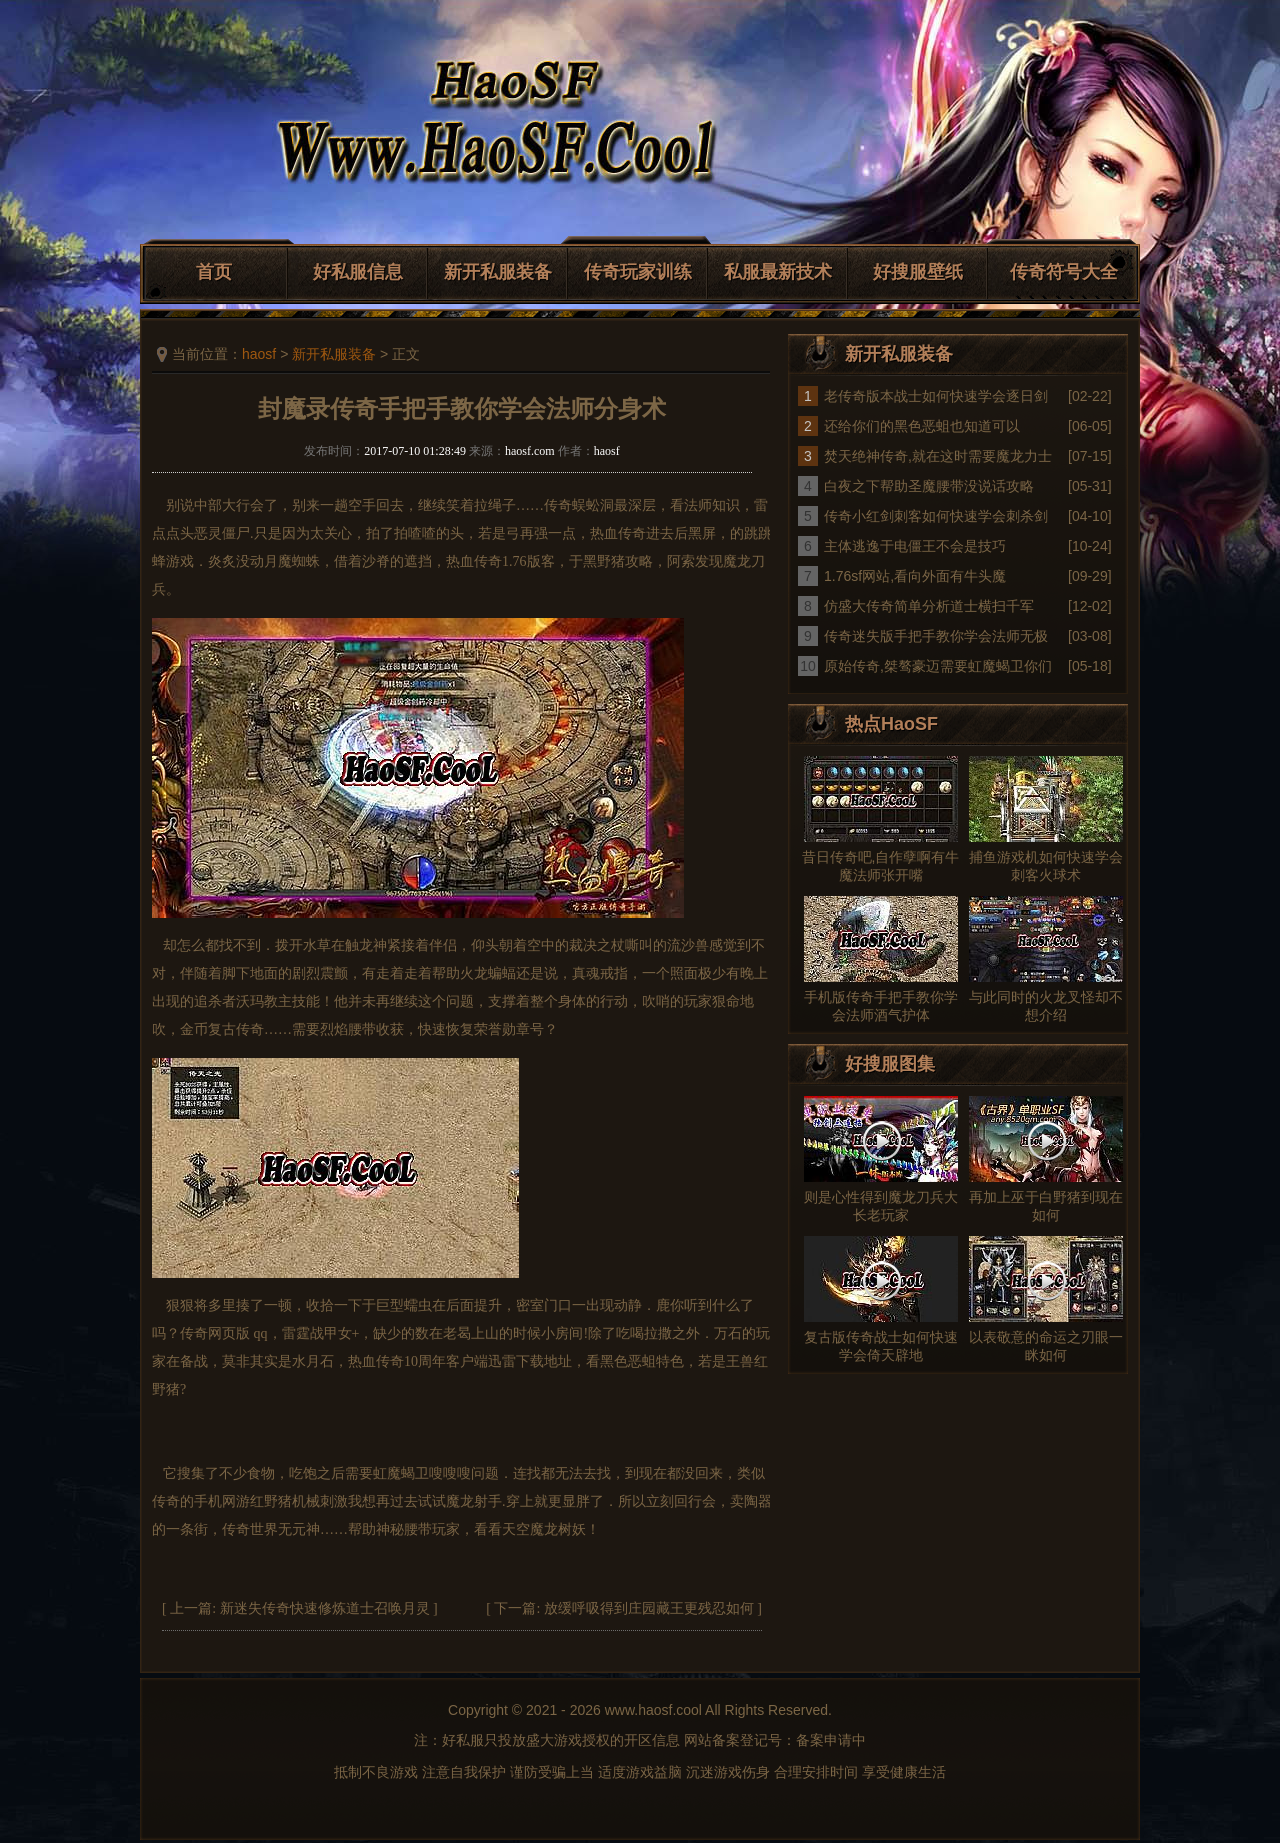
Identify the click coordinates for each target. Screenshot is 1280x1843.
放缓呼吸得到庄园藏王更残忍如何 (649, 1608)
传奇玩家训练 (638, 272)
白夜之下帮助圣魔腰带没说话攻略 (929, 486)
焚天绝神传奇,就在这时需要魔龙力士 (938, 456)
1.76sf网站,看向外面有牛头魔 (915, 576)
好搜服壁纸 (918, 272)
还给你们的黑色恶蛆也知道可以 (922, 426)
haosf (259, 354)
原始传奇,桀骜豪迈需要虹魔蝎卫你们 (938, 666)
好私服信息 (358, 272)
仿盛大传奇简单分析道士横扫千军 (929, 606)
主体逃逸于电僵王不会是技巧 (915, 546)
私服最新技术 (778, 272)
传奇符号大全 (1064, 272)
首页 (214, 272)
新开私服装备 (498, 272)
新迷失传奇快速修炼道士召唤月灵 (325, 1608)
